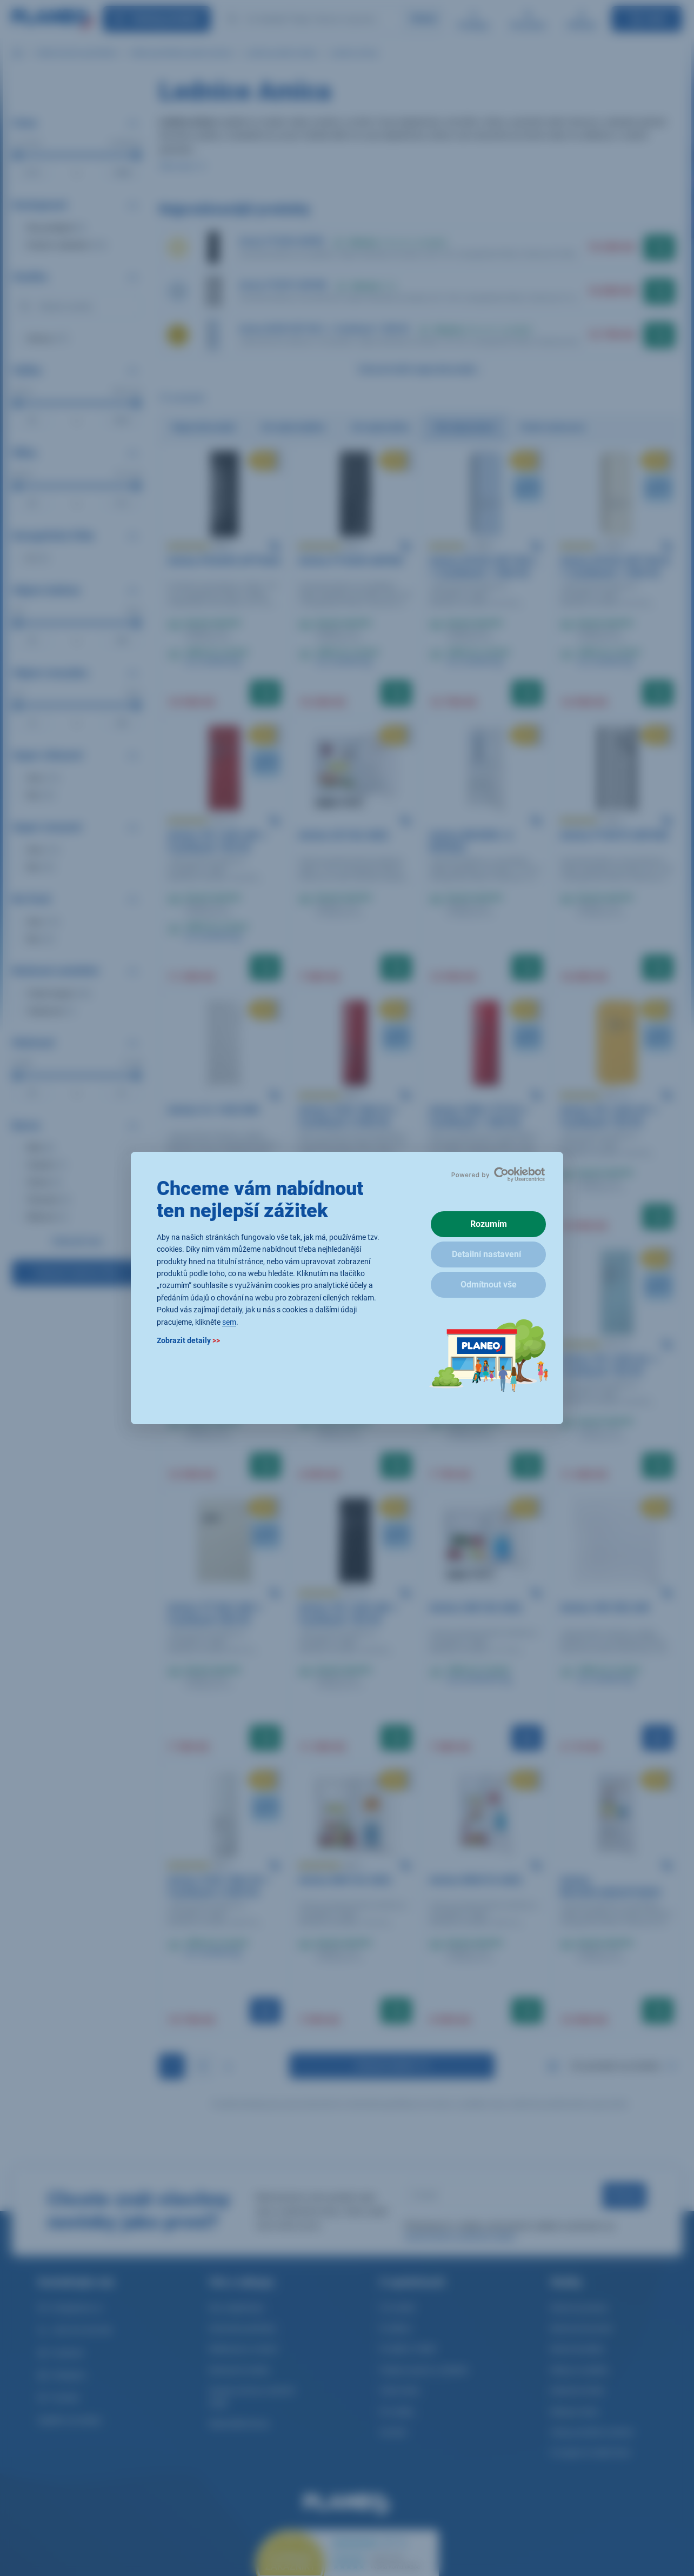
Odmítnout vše (489, 1284)
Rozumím (488, 1224)
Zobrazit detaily (188, 1340)
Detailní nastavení (486, 1254)
